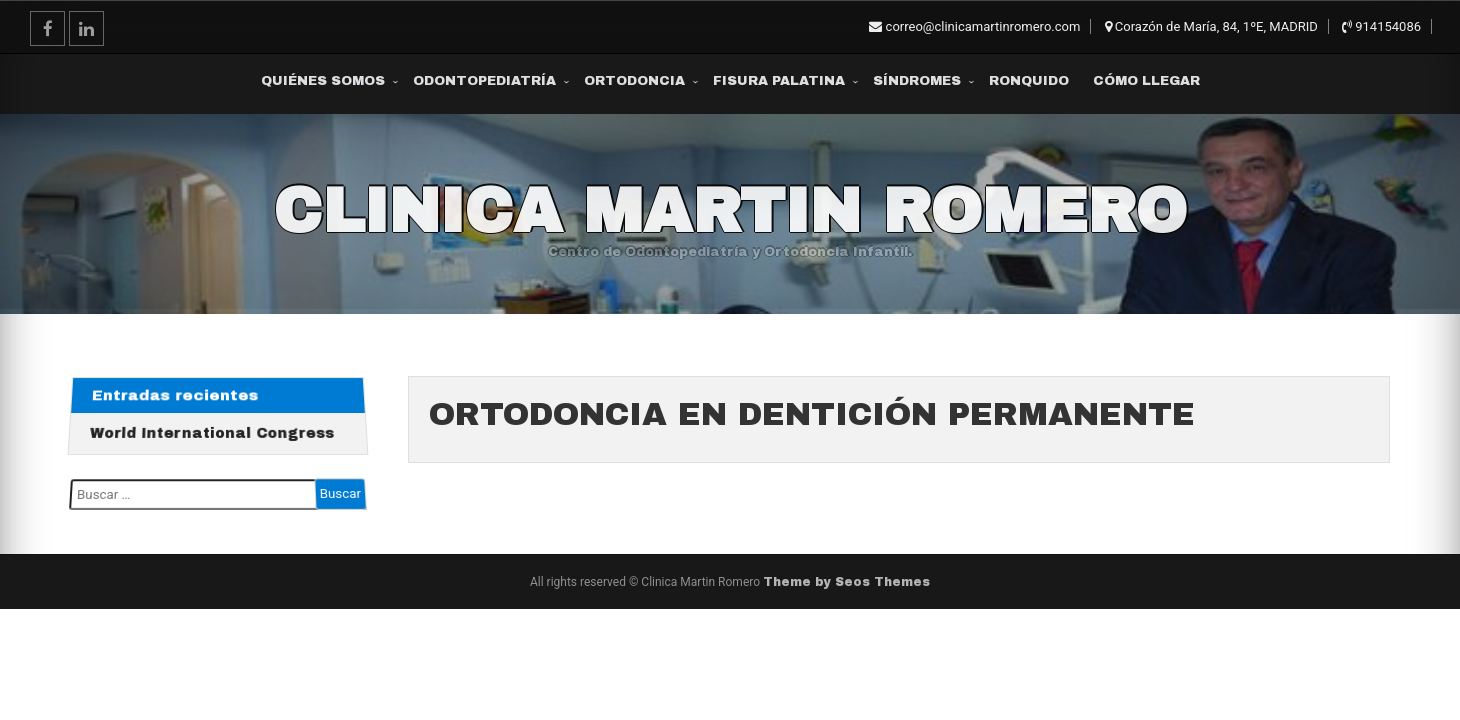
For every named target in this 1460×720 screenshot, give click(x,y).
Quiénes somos (323, 81)
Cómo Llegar (1146, 81)
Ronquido (1029, 81)
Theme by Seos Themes (846, 582)
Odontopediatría (484, 81)
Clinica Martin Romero (730, 211)
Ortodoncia (634, 81)
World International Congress (212, 432)
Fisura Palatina (779, 81)
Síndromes (917, 81)
